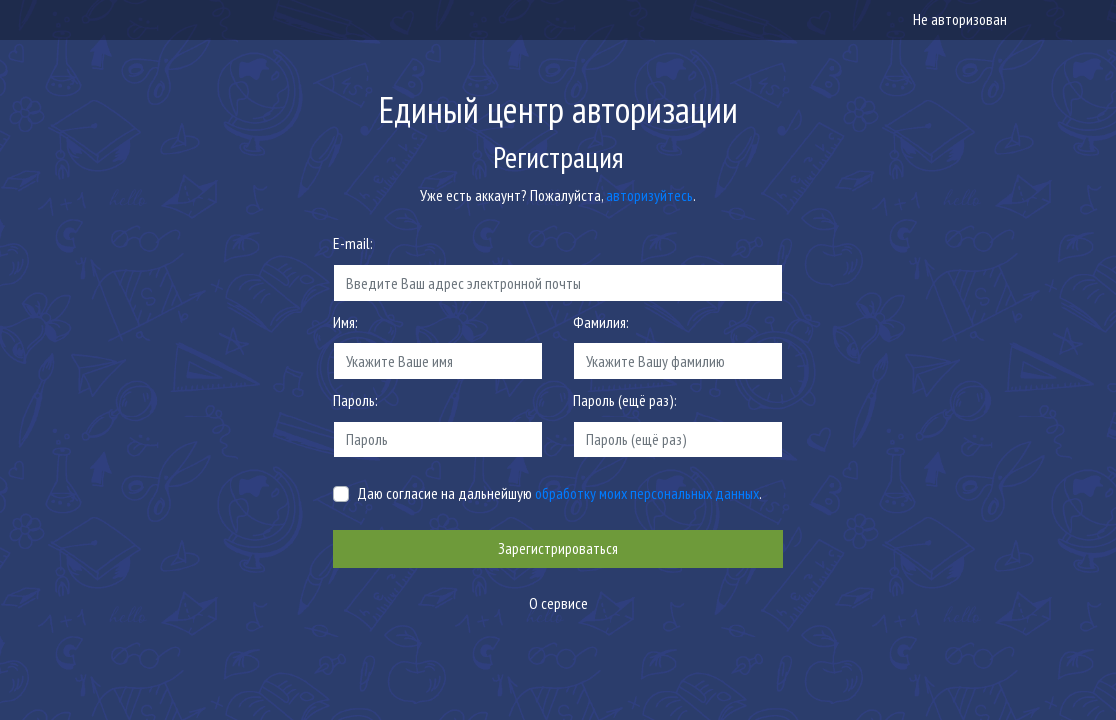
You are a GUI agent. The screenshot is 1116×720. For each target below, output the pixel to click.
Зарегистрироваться (558, 548)
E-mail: (353, 243)
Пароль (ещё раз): (625, 400)
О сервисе (558, 603)
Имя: (345, 322)
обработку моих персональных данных (647, 493)
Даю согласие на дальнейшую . (559, 493)
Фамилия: (601, 322)
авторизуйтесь (649, 195)
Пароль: (355, 400)
